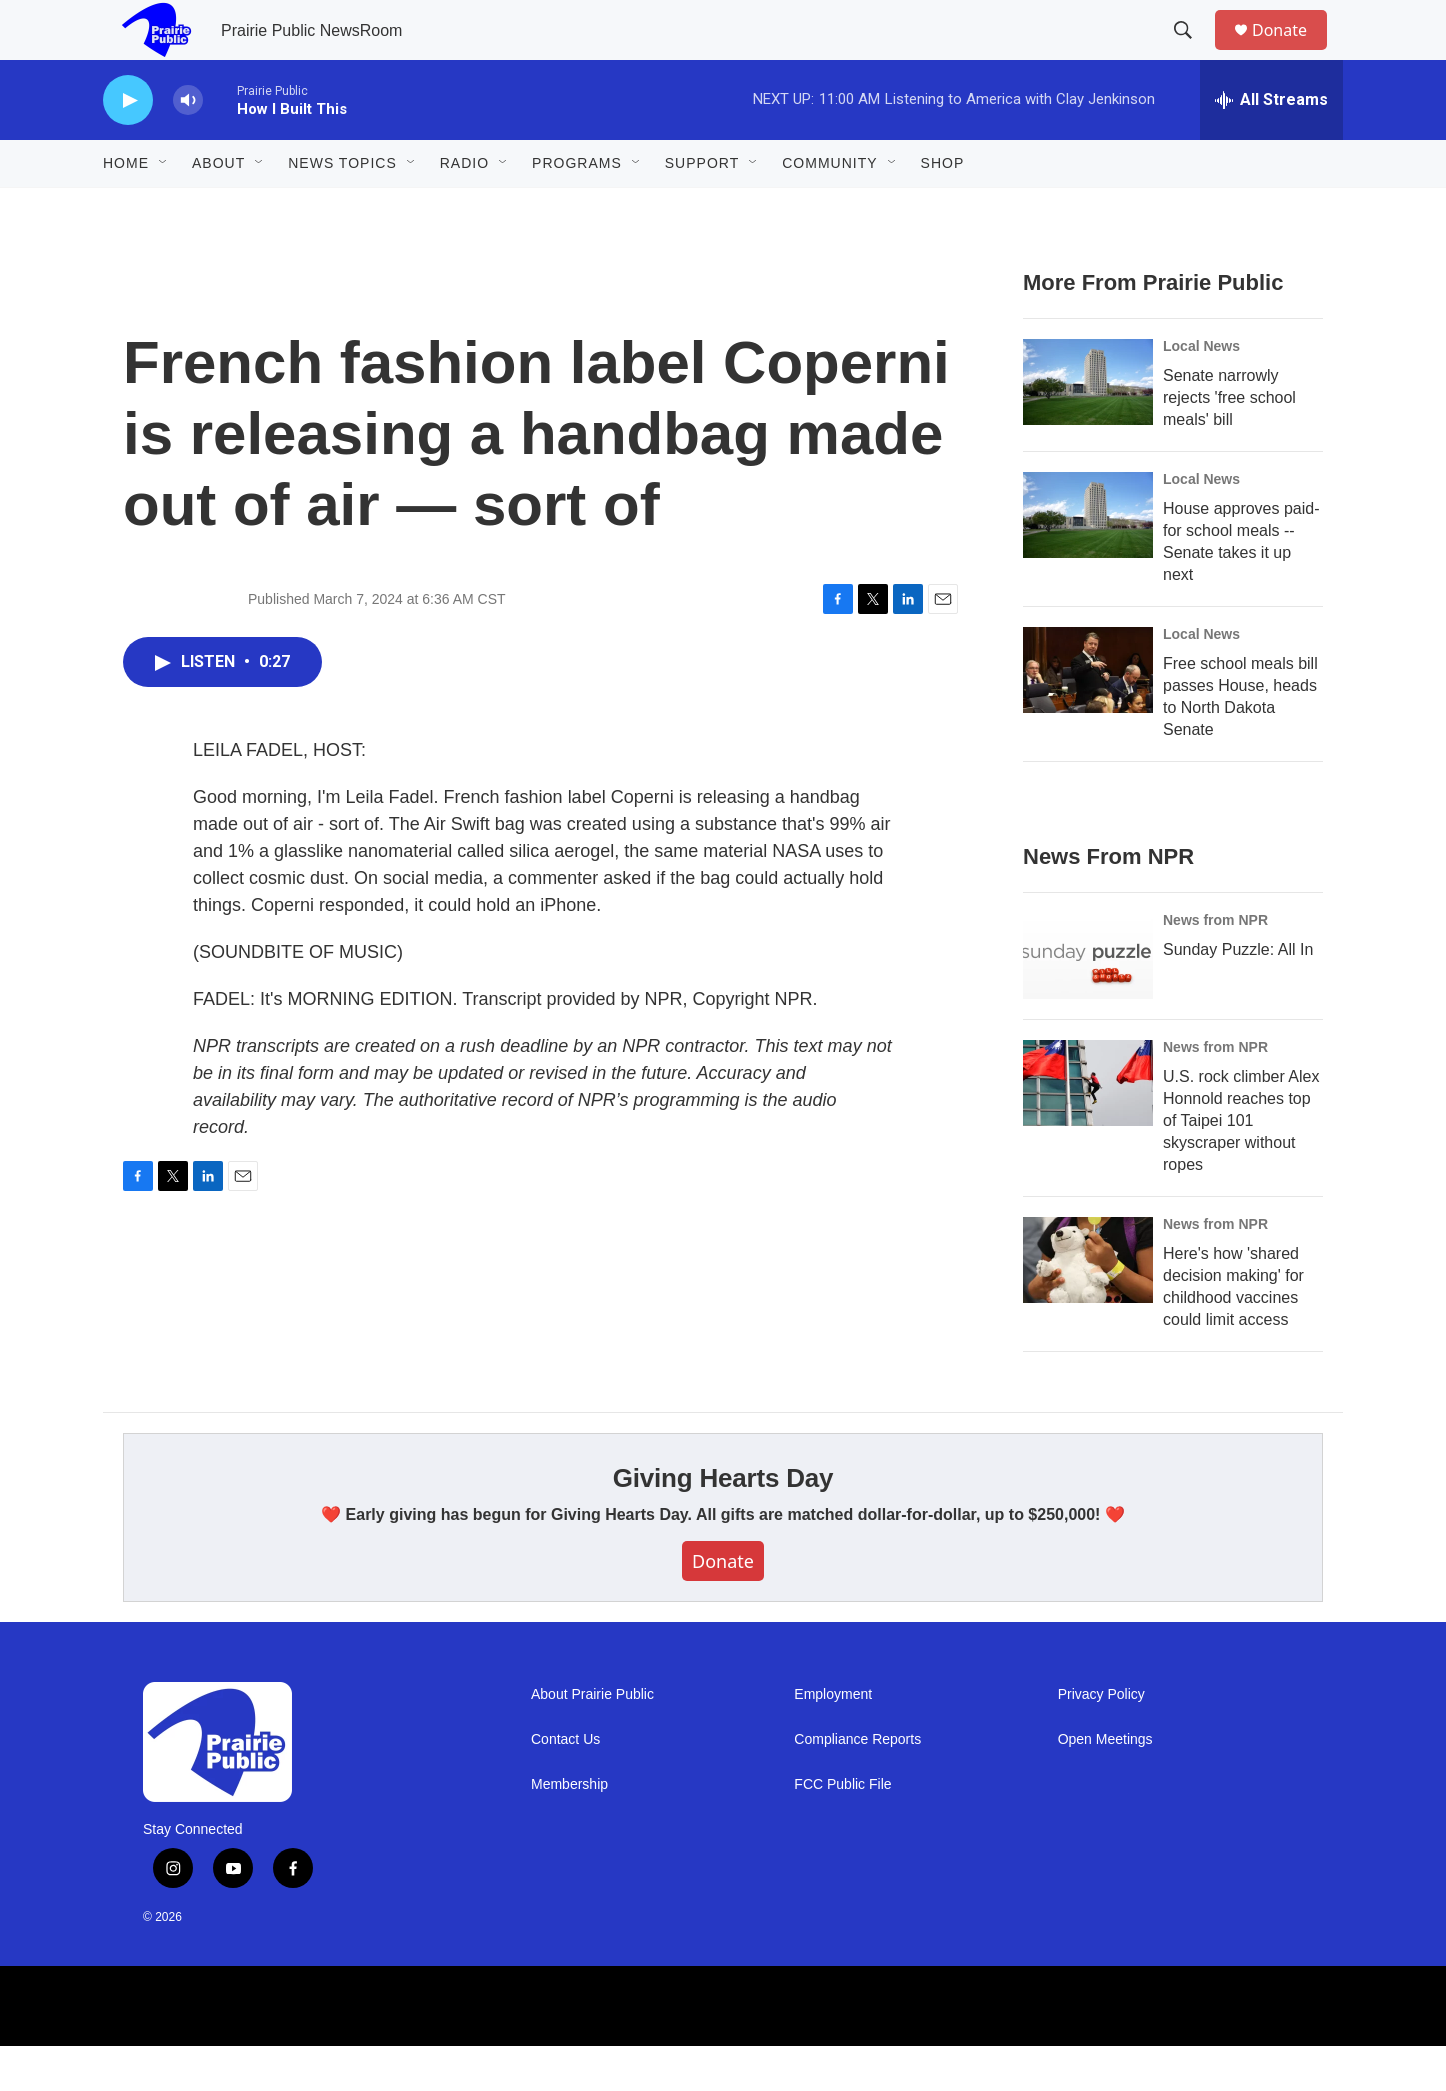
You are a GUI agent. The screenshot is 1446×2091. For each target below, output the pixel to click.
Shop (943, 208)
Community (829, 208)
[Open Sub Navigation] (164, 208)
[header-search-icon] (1192, 53)
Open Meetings (1105, 1784)
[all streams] (1271, 145)
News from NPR (1215, 965)
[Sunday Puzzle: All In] (1088, 1001)
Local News (1201, 391)
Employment (833, 1739)
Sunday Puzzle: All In (1238, 994)
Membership (569, 1829)
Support (702, 208)
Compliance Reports (857, 1784)
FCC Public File (842, 1829)
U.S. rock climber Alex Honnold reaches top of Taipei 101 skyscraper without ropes (1241, 1165)
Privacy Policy (1101, 1739)
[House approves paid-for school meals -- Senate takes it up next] (1088, 560)
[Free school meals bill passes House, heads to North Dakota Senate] (1088, 715)
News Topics (342, 208)
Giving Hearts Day (723, 1523)
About (218, 208)
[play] (128, 145)
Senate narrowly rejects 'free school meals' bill (1229, 442)
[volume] (188, 145)
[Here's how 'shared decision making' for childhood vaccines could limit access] (1088, 1305)
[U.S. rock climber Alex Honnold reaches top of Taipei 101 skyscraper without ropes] (1088, 1128)
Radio (464, 208)
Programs (577, 208)
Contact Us (565, 1784)
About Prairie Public (592, 1739)
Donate (1292, 52)
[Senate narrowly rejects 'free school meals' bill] (1088, 427)
